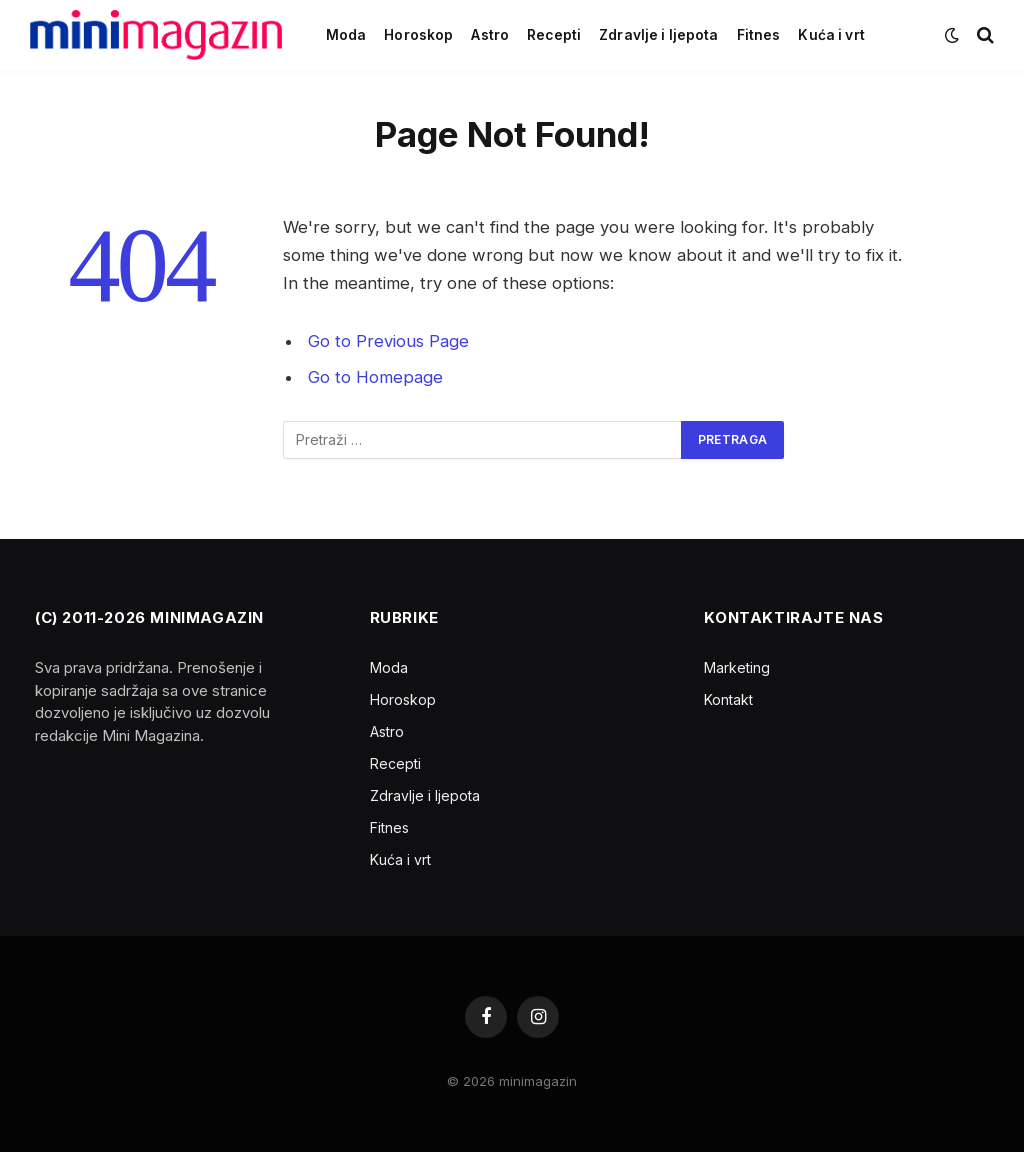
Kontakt (728, 699)
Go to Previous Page (388, 341)
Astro (490, 35)
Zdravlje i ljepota (658, 35)
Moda (346, 35)
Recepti (554, 35)
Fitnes (759, 35)
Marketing (737, 667)
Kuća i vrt (831, 35)
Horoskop (418, 35)
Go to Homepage (375, 377)
